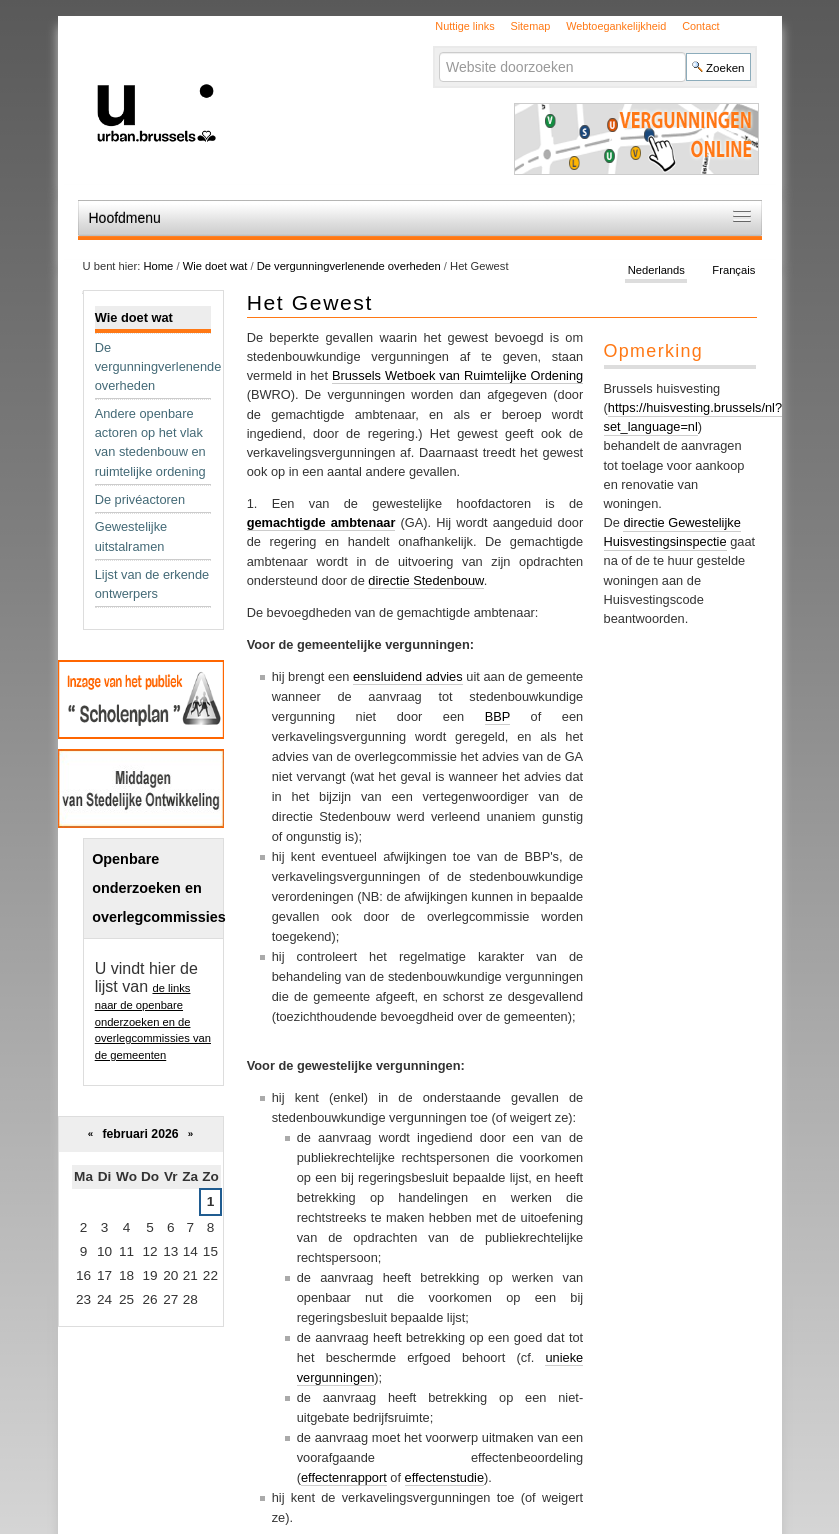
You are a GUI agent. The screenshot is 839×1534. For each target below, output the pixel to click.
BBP (497, 716)
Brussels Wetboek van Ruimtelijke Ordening (457, 375)
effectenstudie (444, 1477)
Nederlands (656, 270)
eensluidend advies (408, 676)
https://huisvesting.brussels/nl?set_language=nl (693, 417)
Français (733, 270)
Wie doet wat (215, 266)
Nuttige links (464, 26)
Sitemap (530, 26)
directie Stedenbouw (425, 580)
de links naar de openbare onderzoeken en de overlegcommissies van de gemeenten (153, 1021)
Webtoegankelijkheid (616, 26)
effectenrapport (344, 1477)
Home (158, 266)
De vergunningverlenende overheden (350, 266)
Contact (700, 26)
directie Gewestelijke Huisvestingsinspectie (672, 532)
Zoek (438, 51)
